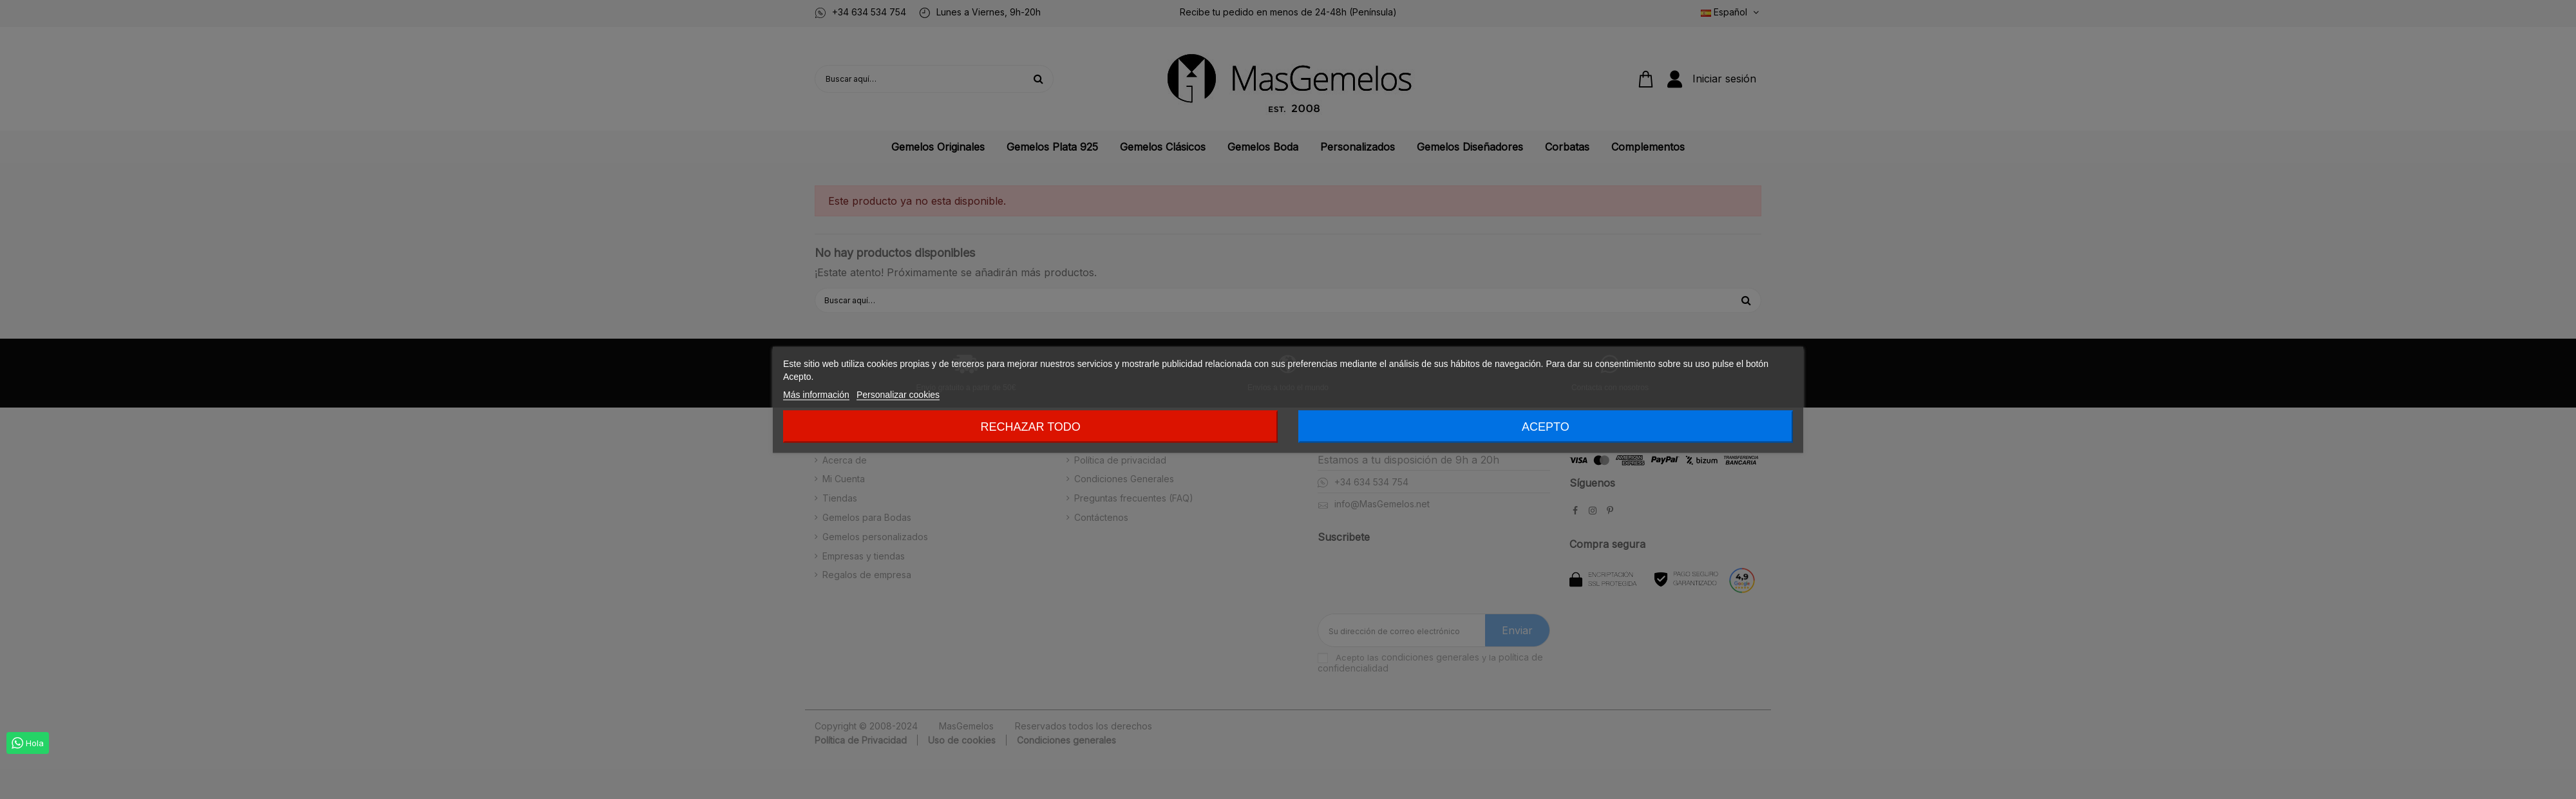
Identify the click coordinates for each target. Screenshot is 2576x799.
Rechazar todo (1030, 426)
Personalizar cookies (898, 394)
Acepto (1545, 426)
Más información (816, 394)
